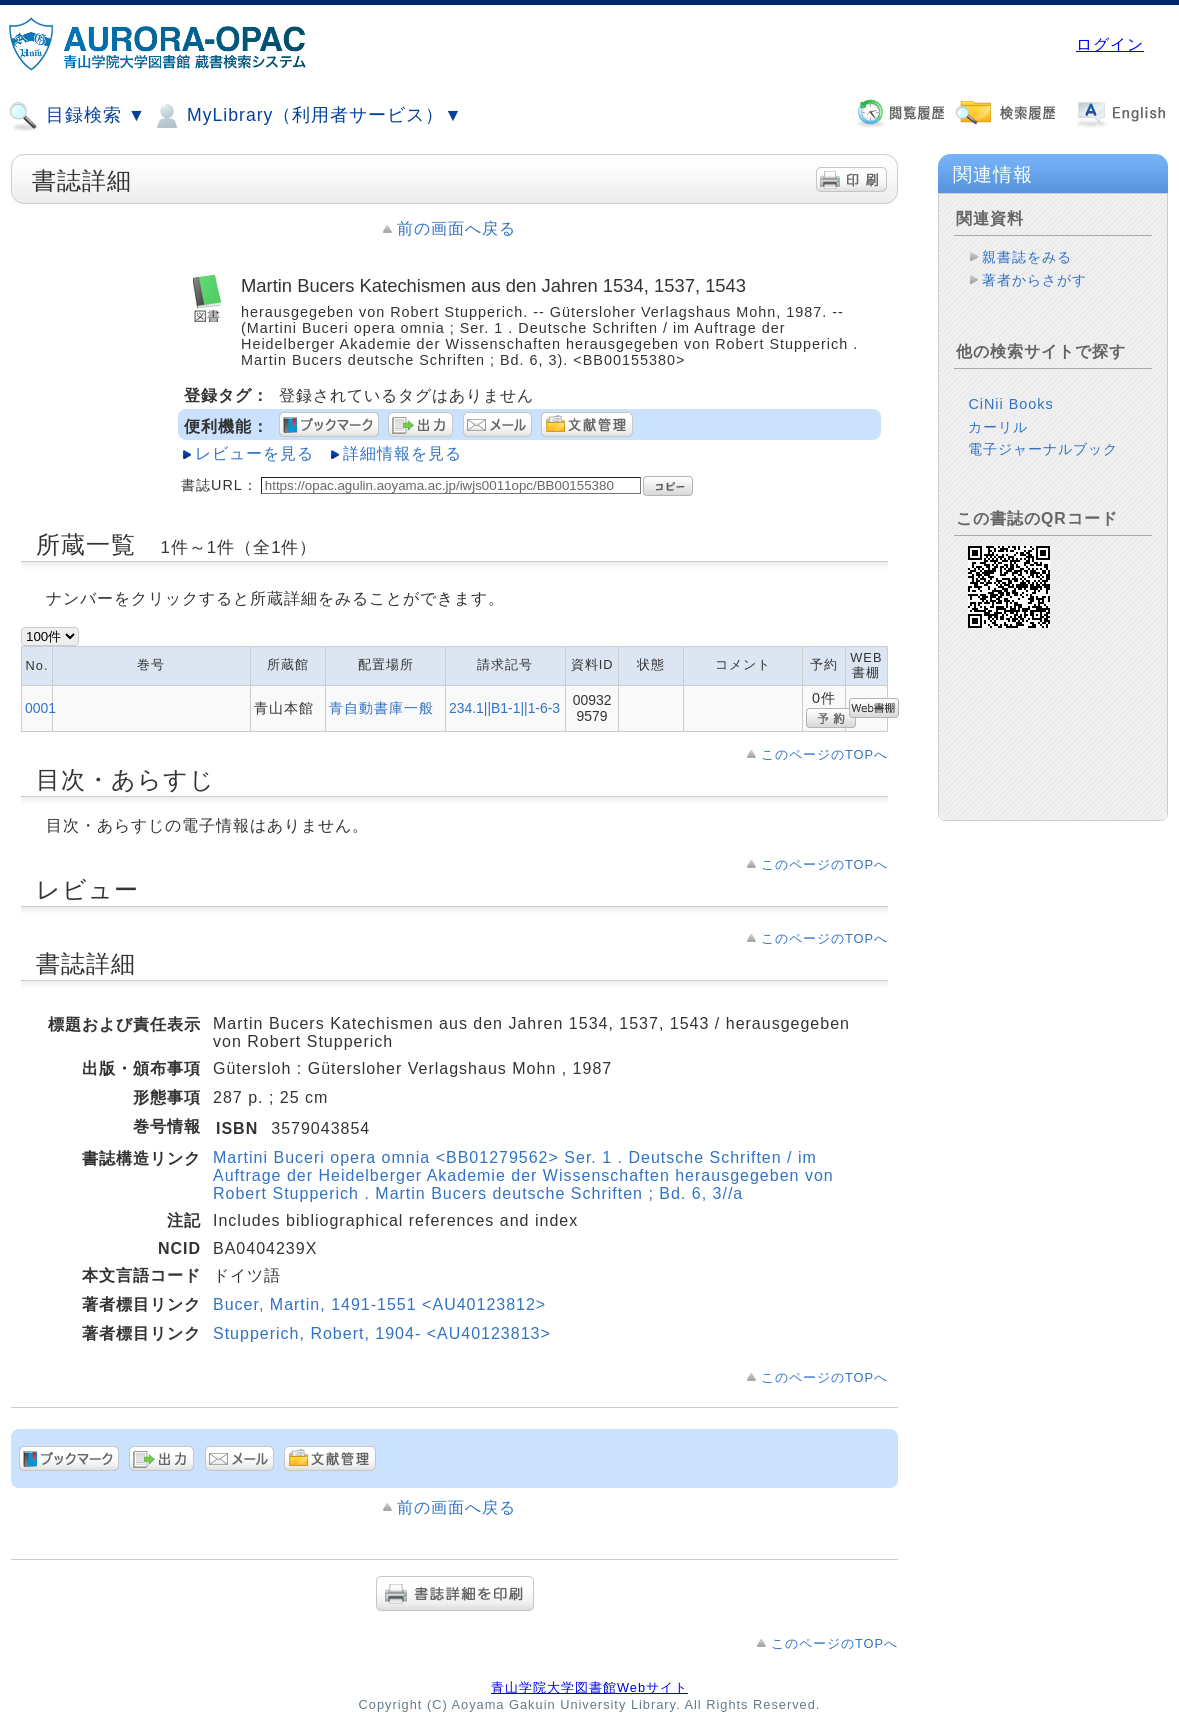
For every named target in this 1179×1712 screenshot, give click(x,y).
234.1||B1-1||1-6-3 (504, 708)
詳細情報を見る (402, 453)
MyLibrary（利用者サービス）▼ (307, 116)
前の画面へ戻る (456, 228)
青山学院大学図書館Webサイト (589, 1687)
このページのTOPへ (824, 754)
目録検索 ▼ (77, 116)
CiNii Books (1010, 404)
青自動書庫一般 (381, 708)
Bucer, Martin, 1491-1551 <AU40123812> (379, 1304)
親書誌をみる (1027, 257)
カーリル (998, 427)
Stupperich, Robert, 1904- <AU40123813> (382, 1333)
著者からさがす (1034, 280)
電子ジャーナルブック (1043, 449)
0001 (40, 708)
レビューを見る (254, 453)
